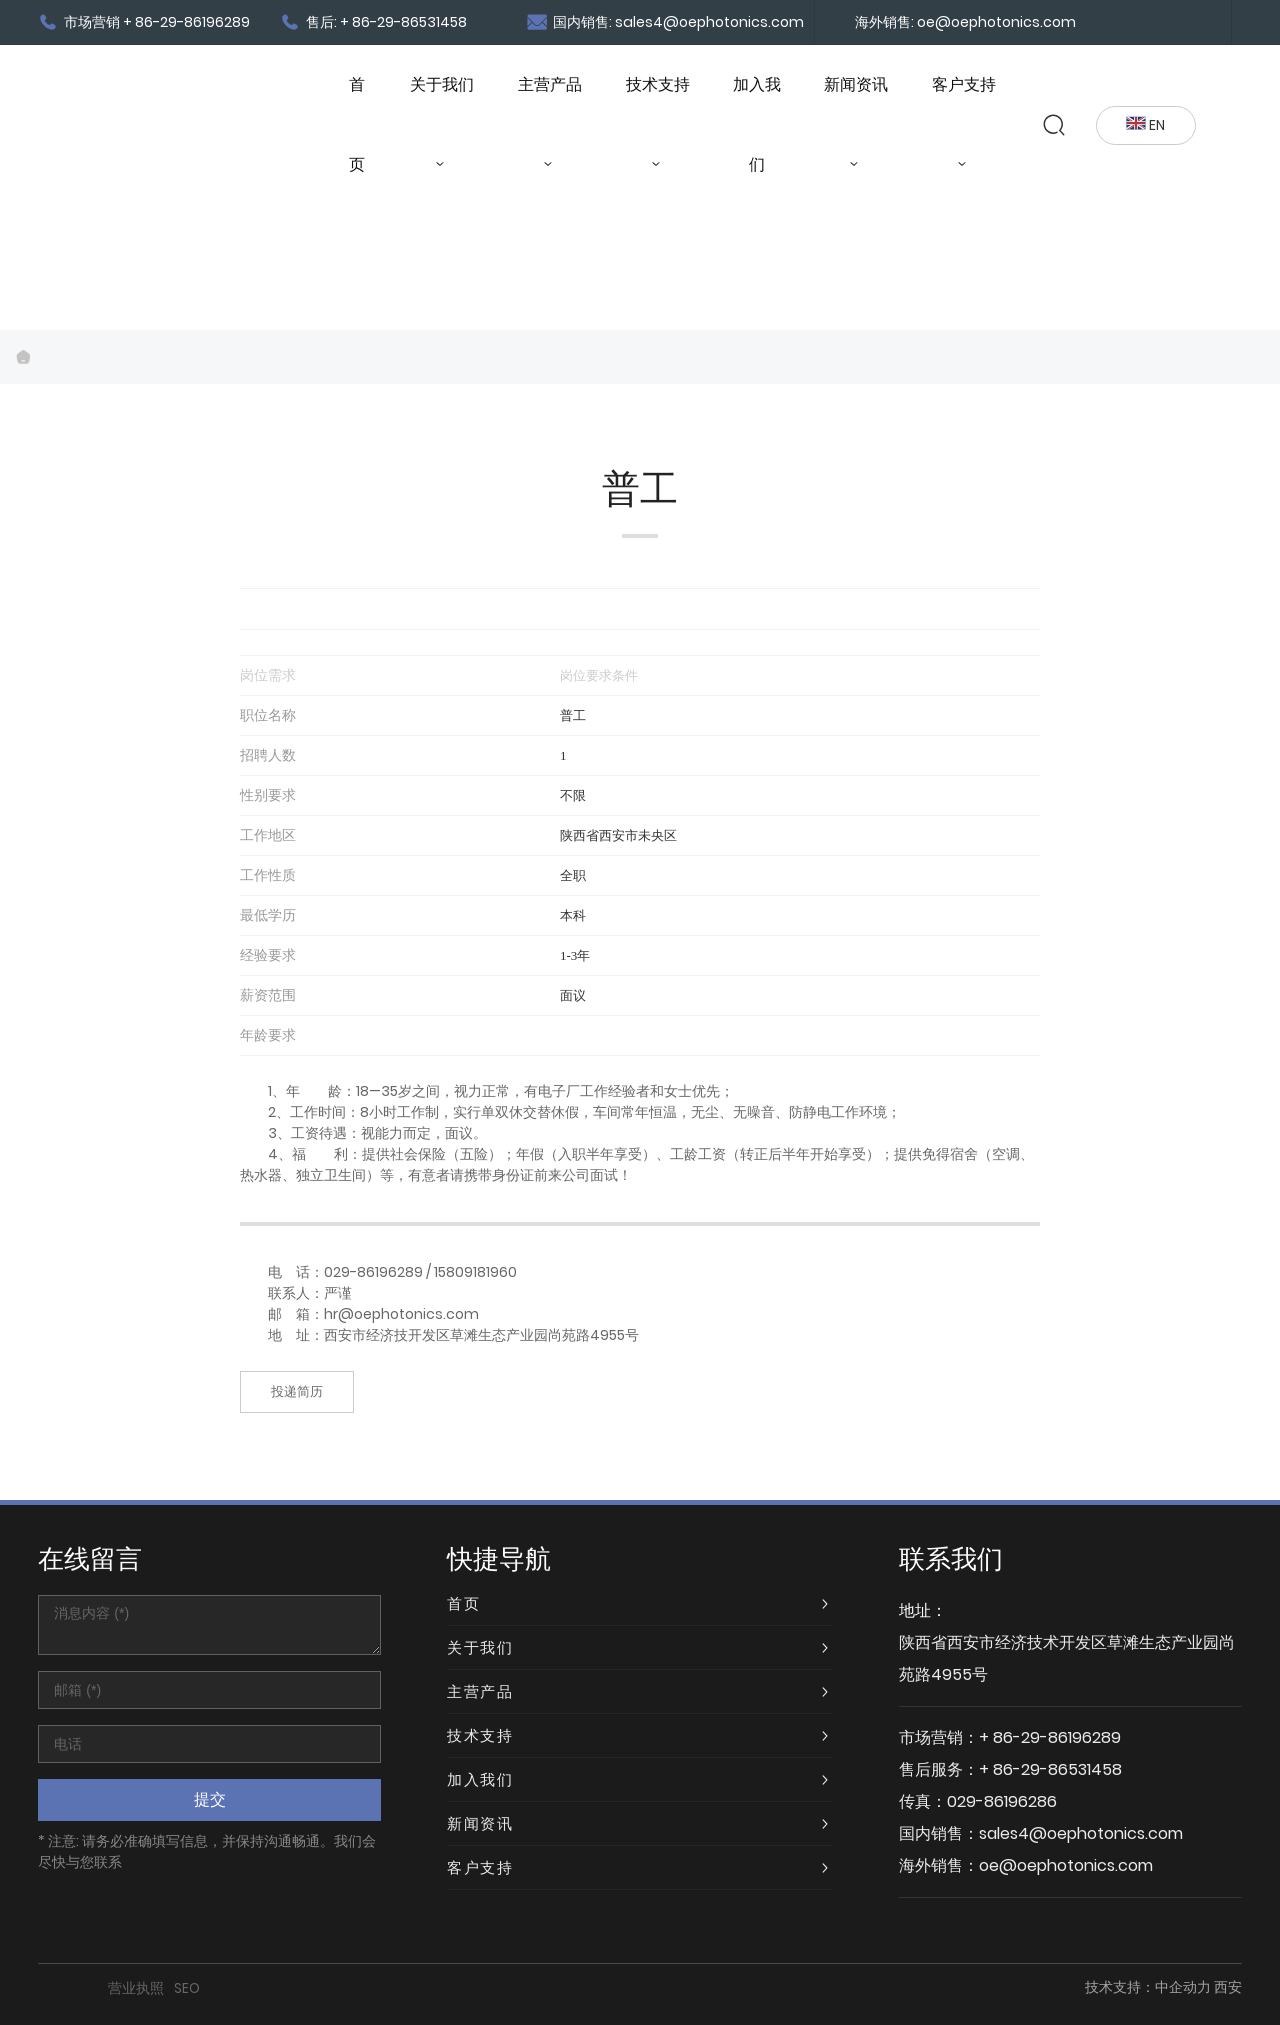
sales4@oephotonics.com (1081, 1833)
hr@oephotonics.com (401, 1314)
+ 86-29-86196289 (1050, 1737)
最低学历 (268, 915)
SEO (187, 1988)
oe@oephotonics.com (1066, 1865)
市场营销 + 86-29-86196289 (144, 22)
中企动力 (1183, 1987)
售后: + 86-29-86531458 (373, 22)
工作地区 (268, 835)
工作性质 (268, 875)
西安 (1228, 1987)
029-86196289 (373, 1272)
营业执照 (136, 1988)
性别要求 (268, 795)
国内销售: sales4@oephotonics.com (665, 22)
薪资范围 (268, 995)
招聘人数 (268, 755)
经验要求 (268, 955)
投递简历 (297, 1391)
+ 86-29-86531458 (1050, 1769)
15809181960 (475, 1272)
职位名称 (268, 715)
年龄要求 (268, 1035)
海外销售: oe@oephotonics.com (965, 22)
